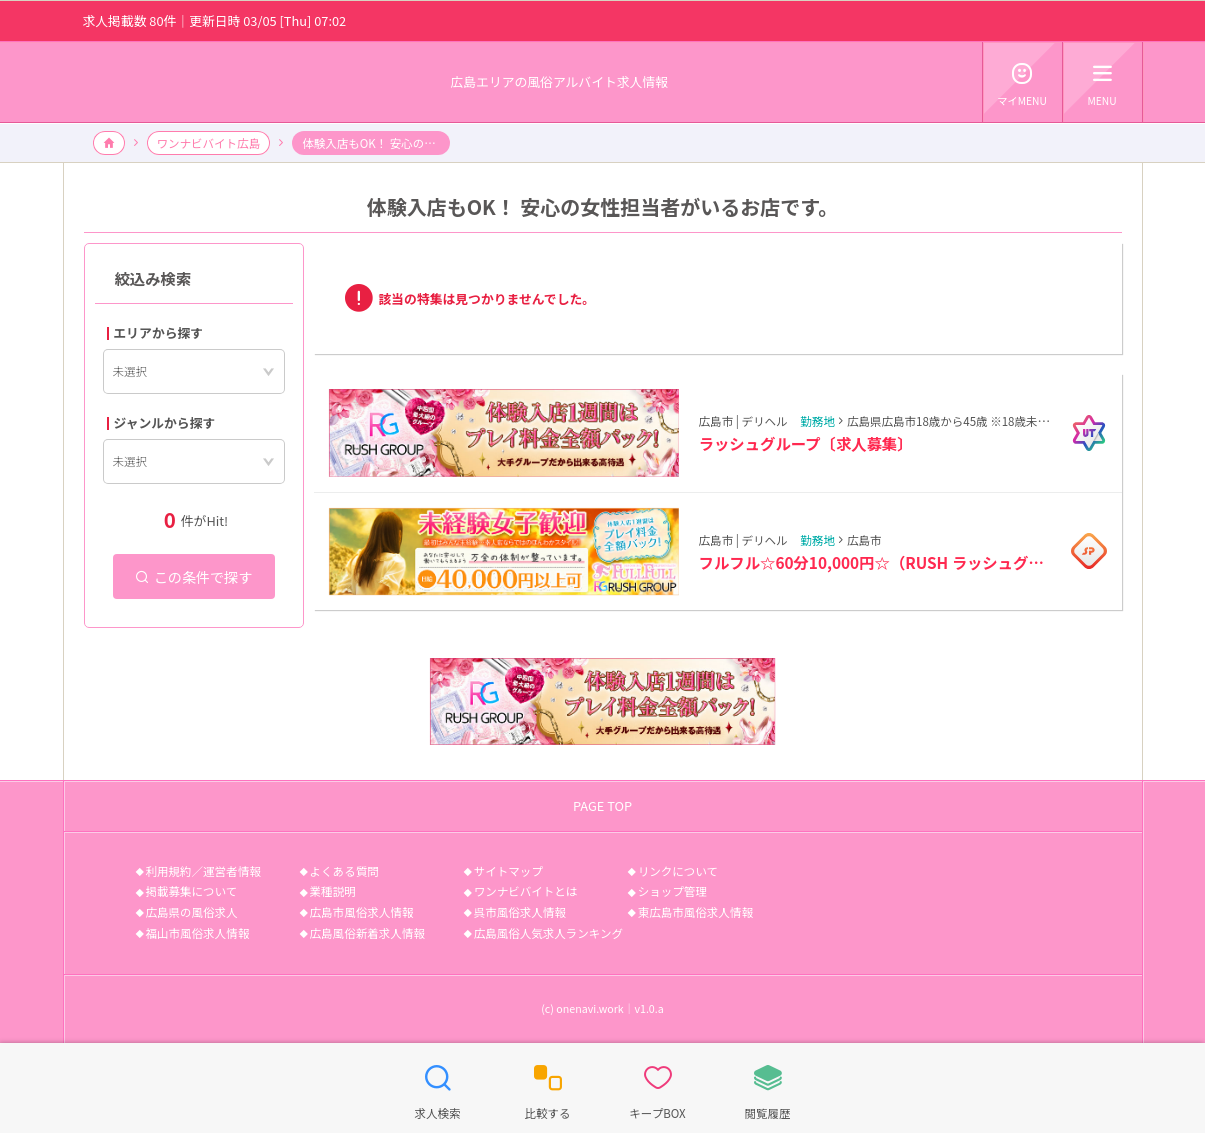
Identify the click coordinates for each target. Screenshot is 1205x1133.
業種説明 (333, 891)
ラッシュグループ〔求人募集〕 (806, 443)
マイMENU (1022, 81)
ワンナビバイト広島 (209, 143)
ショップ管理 (672, 891)
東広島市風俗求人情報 (695, 912)
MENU (1102, 81)
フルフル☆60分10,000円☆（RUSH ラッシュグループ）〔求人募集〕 (877, 562)
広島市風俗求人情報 (362, 912)
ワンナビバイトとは (526, 891)
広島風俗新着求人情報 (367, 933)
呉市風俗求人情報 (520, 912)
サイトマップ (508, 871)
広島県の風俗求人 (192, 912)
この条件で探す (194, 577)
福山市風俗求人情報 (198, 933)
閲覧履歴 (767, 1087)
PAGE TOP (602, 805)
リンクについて (678, 871)
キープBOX (657, 1087)
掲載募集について (192, 891)
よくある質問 (344, 871)
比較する (547, 1087)
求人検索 (437, 1087)
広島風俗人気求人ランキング (548, 933)
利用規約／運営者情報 (203, 871)
